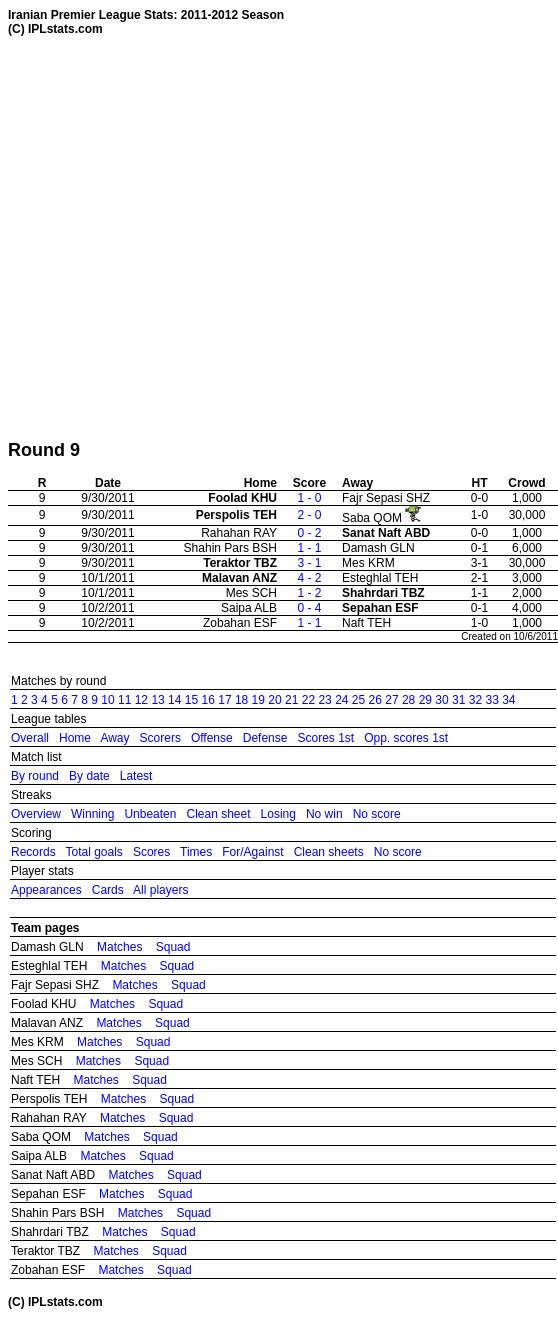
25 (358, 700)
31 (458, 700)
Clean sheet (218, 814)
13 (157, 700)
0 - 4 (309, 608)
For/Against (252, 852)
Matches (119, 947)
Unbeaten (150, 814)
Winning (92, 814)
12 (141, 700)
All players (160, 890)
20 (274, 700)
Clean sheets (329, 852)
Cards (108, 890)
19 (258, 700)
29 (425, 700)
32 (475, 700)
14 (174, 700)
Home (75, 738)
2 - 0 (309, 515)
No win (324, 814)
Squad (173, 947)
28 (408, 700)
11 (124, 700)
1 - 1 (309, 548)
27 (391, 700)
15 (191, 700)
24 (341, 700)
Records (33, 852)
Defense (265, 738)
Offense (212, 738)
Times (196, 852)
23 (324, 700)
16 (208, 700)
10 (107, 700)
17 (224, 700)
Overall (30, 738)
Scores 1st (325, 738)
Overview (36, 814)
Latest (136, 776)
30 (441, 700)
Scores (151, 852)
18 (241, 700)
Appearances (46, 890)
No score (377, 814)
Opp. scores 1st (406, 738)
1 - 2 (309, 593)
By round (35, 776)
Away (114, 738)
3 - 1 (309, 563)
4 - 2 (309, 578)
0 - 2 (309, 533)
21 (291, 700)
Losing (278, 814)
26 (375, 700)
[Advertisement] (187, 237)
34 (508, 700)
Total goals (93, 852)
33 (491, 700)
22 (308, 700)
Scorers (160, 738)
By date (89, 776)
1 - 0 (309, 498)
